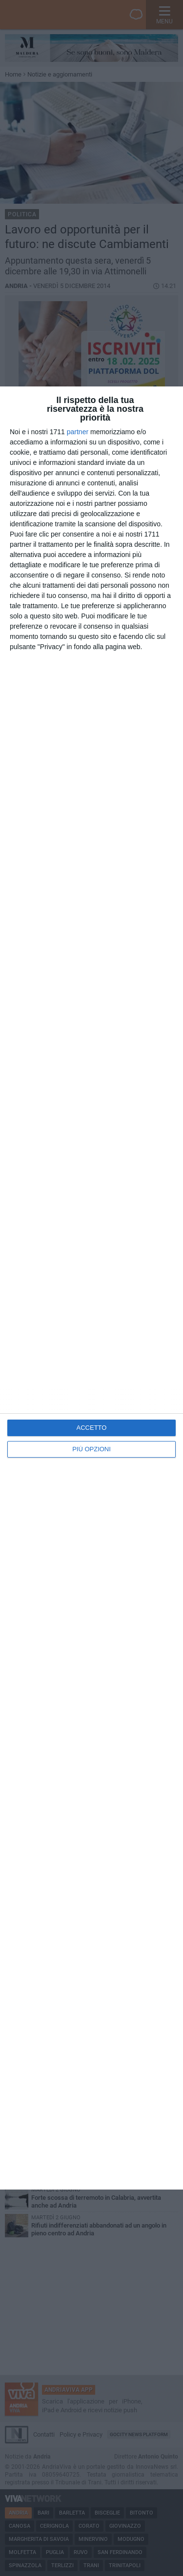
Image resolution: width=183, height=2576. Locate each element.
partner (77, 431)
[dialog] (91, 1288)
